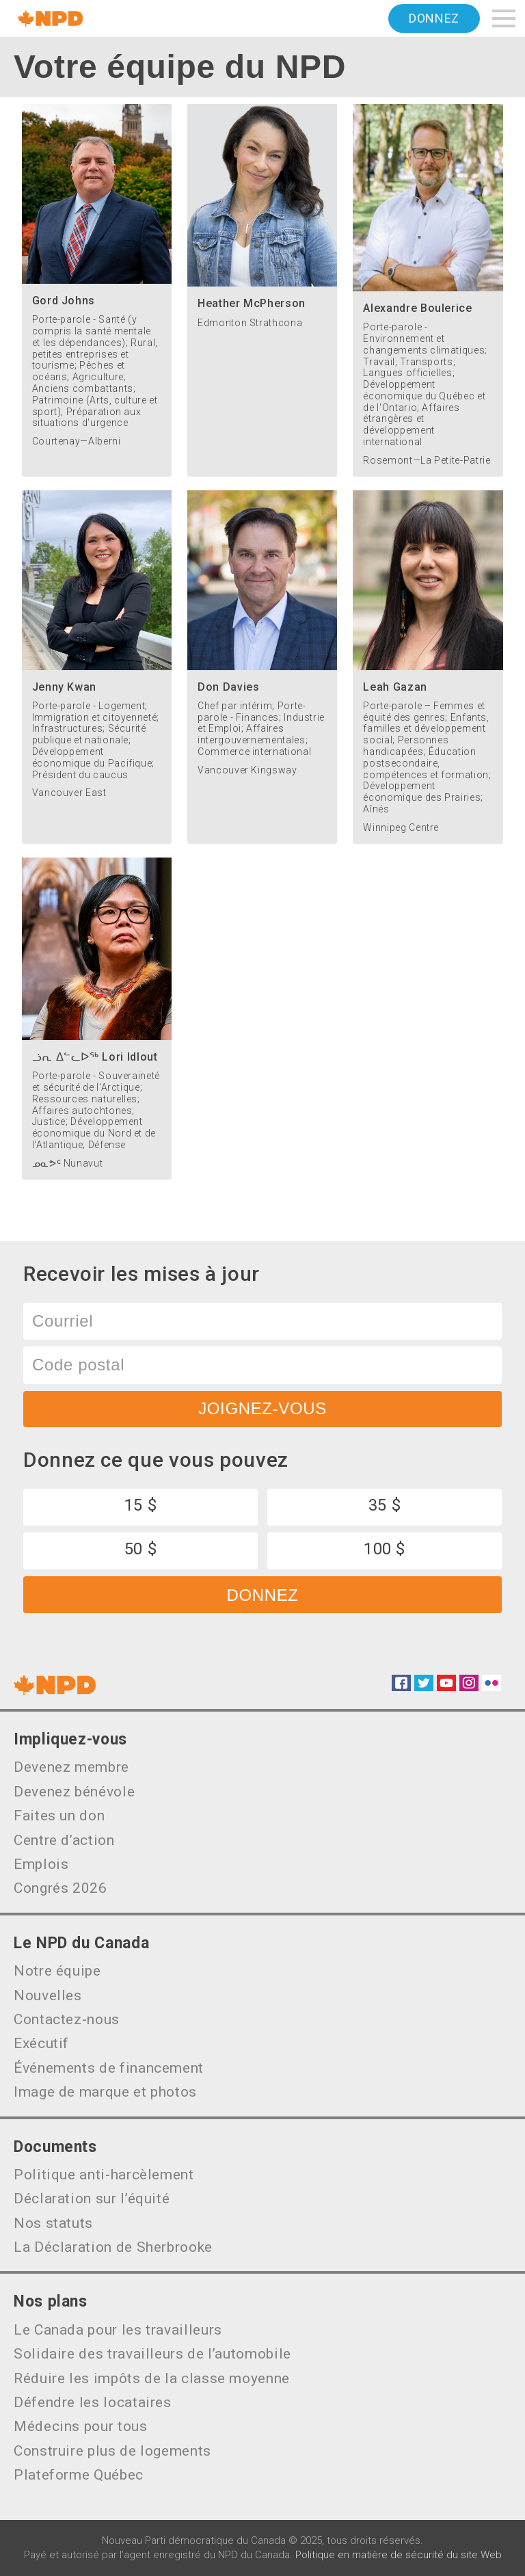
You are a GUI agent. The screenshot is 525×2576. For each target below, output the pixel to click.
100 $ (384, 1548)
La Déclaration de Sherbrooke (113, 2247)
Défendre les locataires (93, 2402)
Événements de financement (109, 2068)
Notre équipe (57, 1971)
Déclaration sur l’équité (92, 2198)
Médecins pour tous (81, 2426)
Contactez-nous (67, 2019)
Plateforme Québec (79, 2475)
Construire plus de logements (112, 2451)
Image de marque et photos (105, 2092)
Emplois (41, 1864)
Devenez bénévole (74, 1791)
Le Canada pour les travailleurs (118, 2330)
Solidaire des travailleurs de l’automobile (152, 2354)
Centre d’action (64, 1840)
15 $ (140, 1505)
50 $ (140, 1548)
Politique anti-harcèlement (104, 2174)
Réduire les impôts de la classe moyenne (152, 2378)
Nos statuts (53, 2223)
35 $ (384, 1505)
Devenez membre (71, 1767)
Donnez (434, 18)
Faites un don (59, 1815)
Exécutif (41, 2043)
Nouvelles (48, 1995)
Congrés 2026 (60, 1888)
